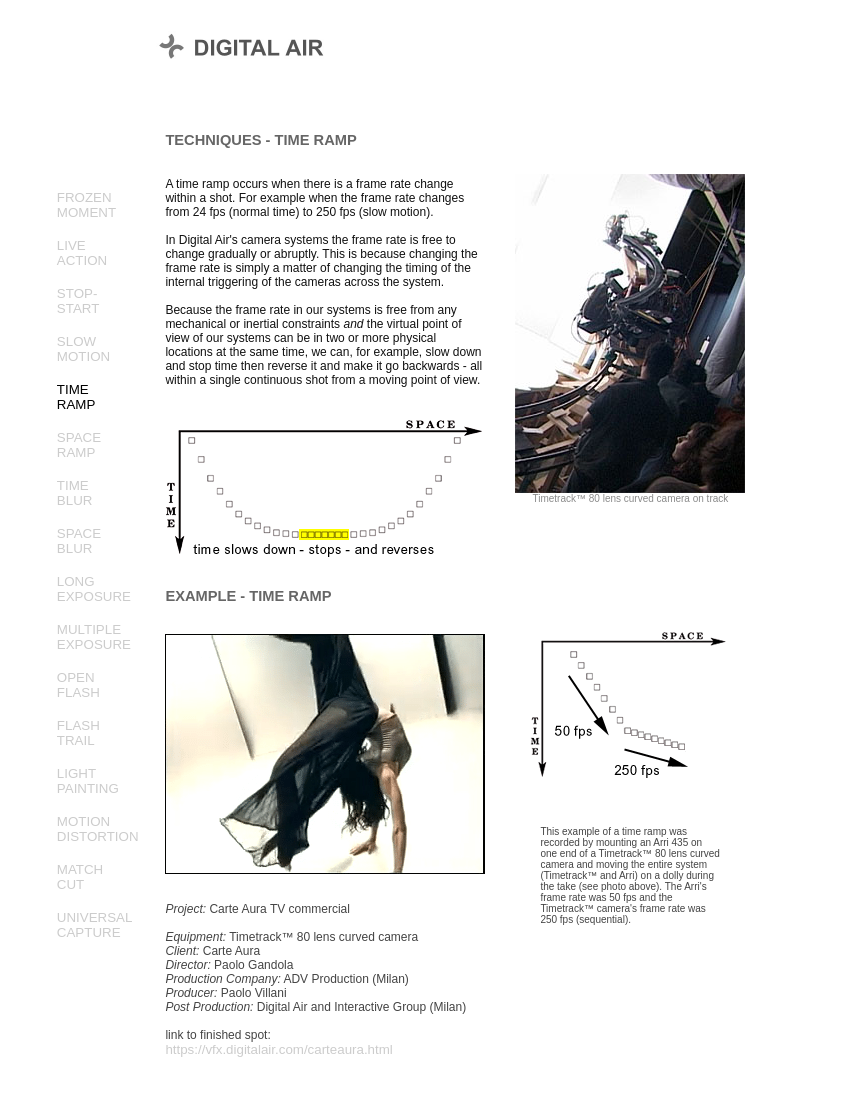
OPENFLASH (78, 685)
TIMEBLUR (75, 493)
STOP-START (78, 301)
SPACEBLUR (79, 541)
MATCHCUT (80, 877)
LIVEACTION (82, 253)
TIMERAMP (76, 397)
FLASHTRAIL (78, 733)
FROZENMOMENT (86, 205)
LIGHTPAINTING (88, 781)
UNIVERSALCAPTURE (95, 925)
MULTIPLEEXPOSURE (94, 637)
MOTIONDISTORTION (98, 829)
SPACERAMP (79, 445)
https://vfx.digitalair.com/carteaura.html (278, 1049)
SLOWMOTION (83, 349)
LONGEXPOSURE (94, 589)
